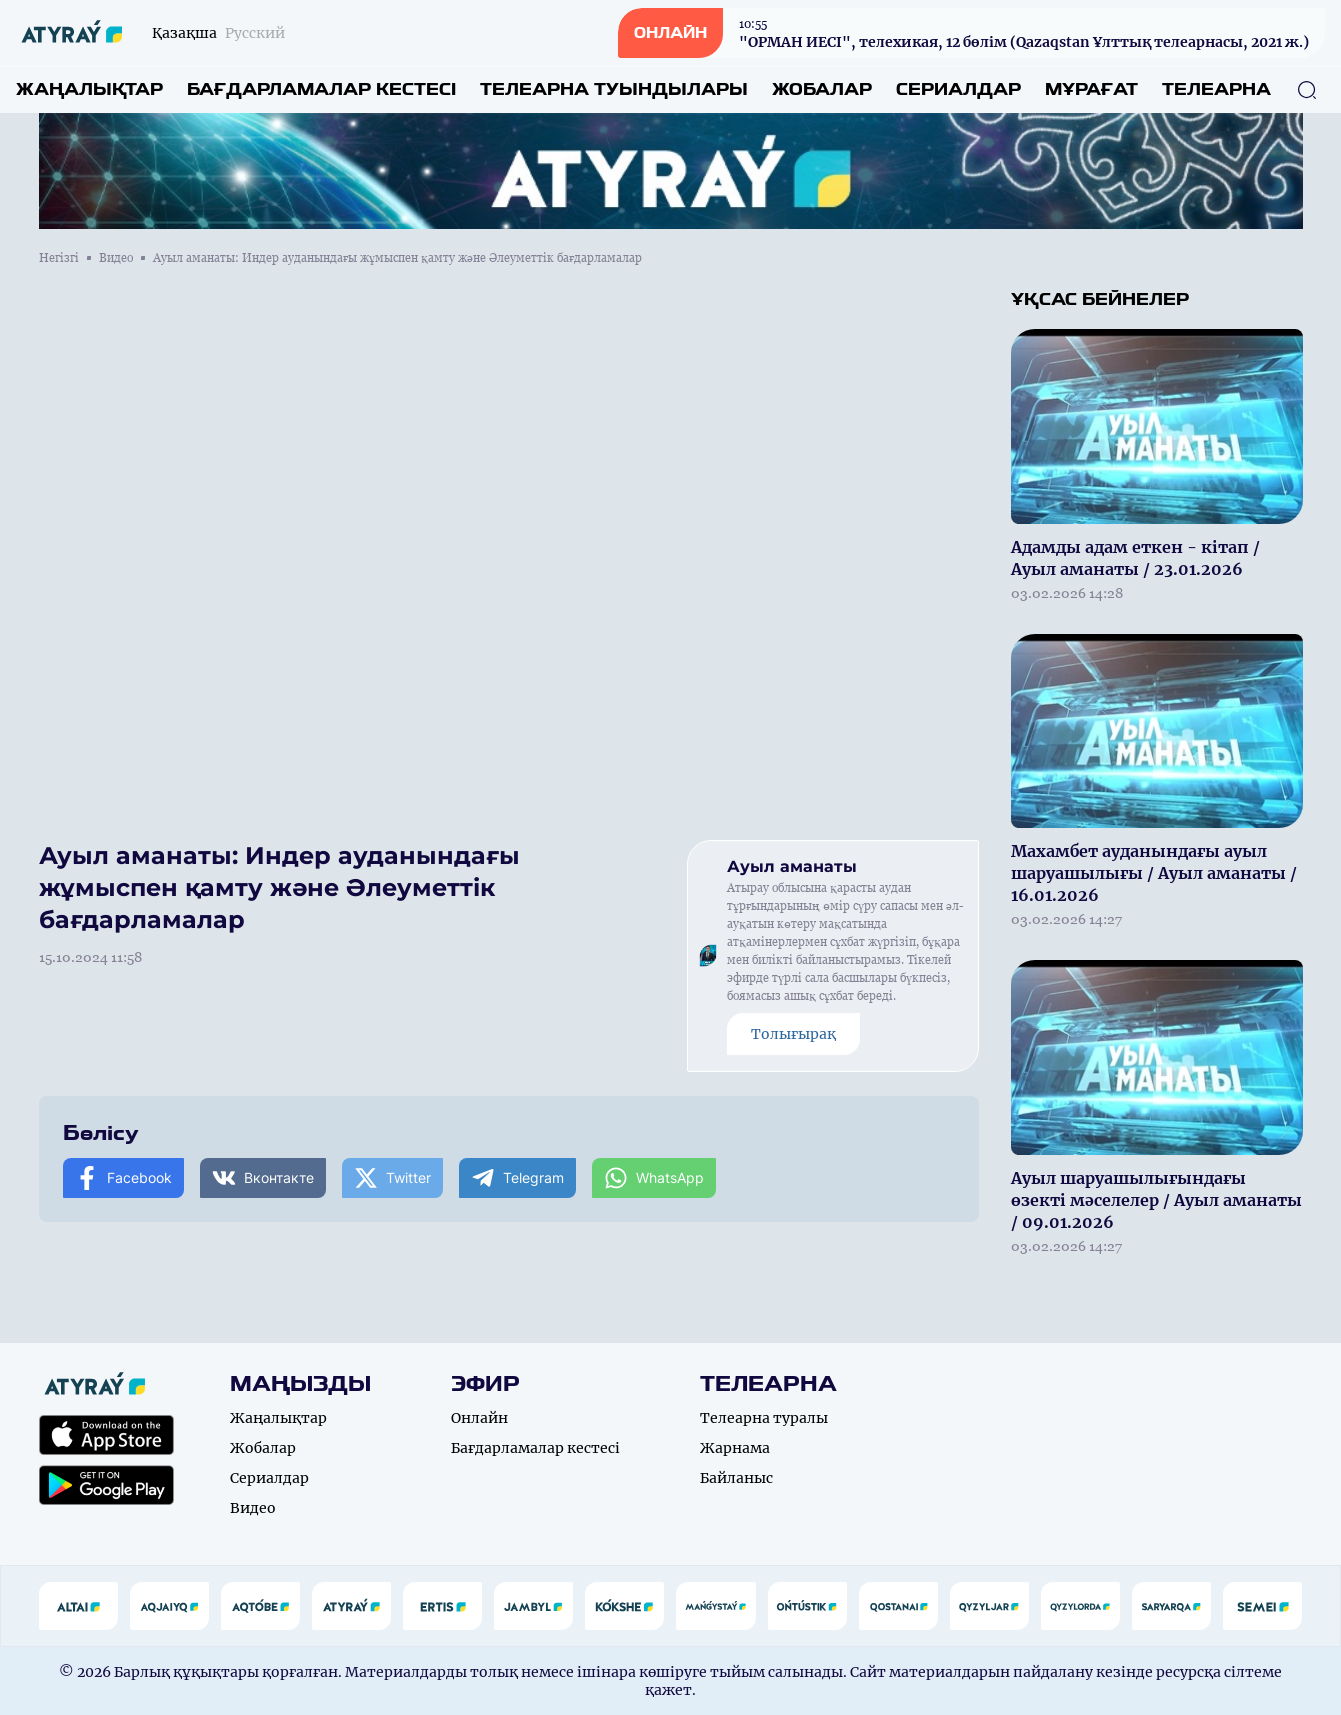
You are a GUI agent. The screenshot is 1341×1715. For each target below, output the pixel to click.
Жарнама (735, 1448)
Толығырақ (793, 1034)
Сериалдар (958, 89)
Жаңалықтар (89, 89)
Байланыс (736, 1478)
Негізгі (59, 258)
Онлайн (479, 1418)
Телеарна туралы (764, 1418)
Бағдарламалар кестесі (321, 89)
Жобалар (822, 89)
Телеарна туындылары (614, 89)
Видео (116, 258)
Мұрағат (1091, 89)
